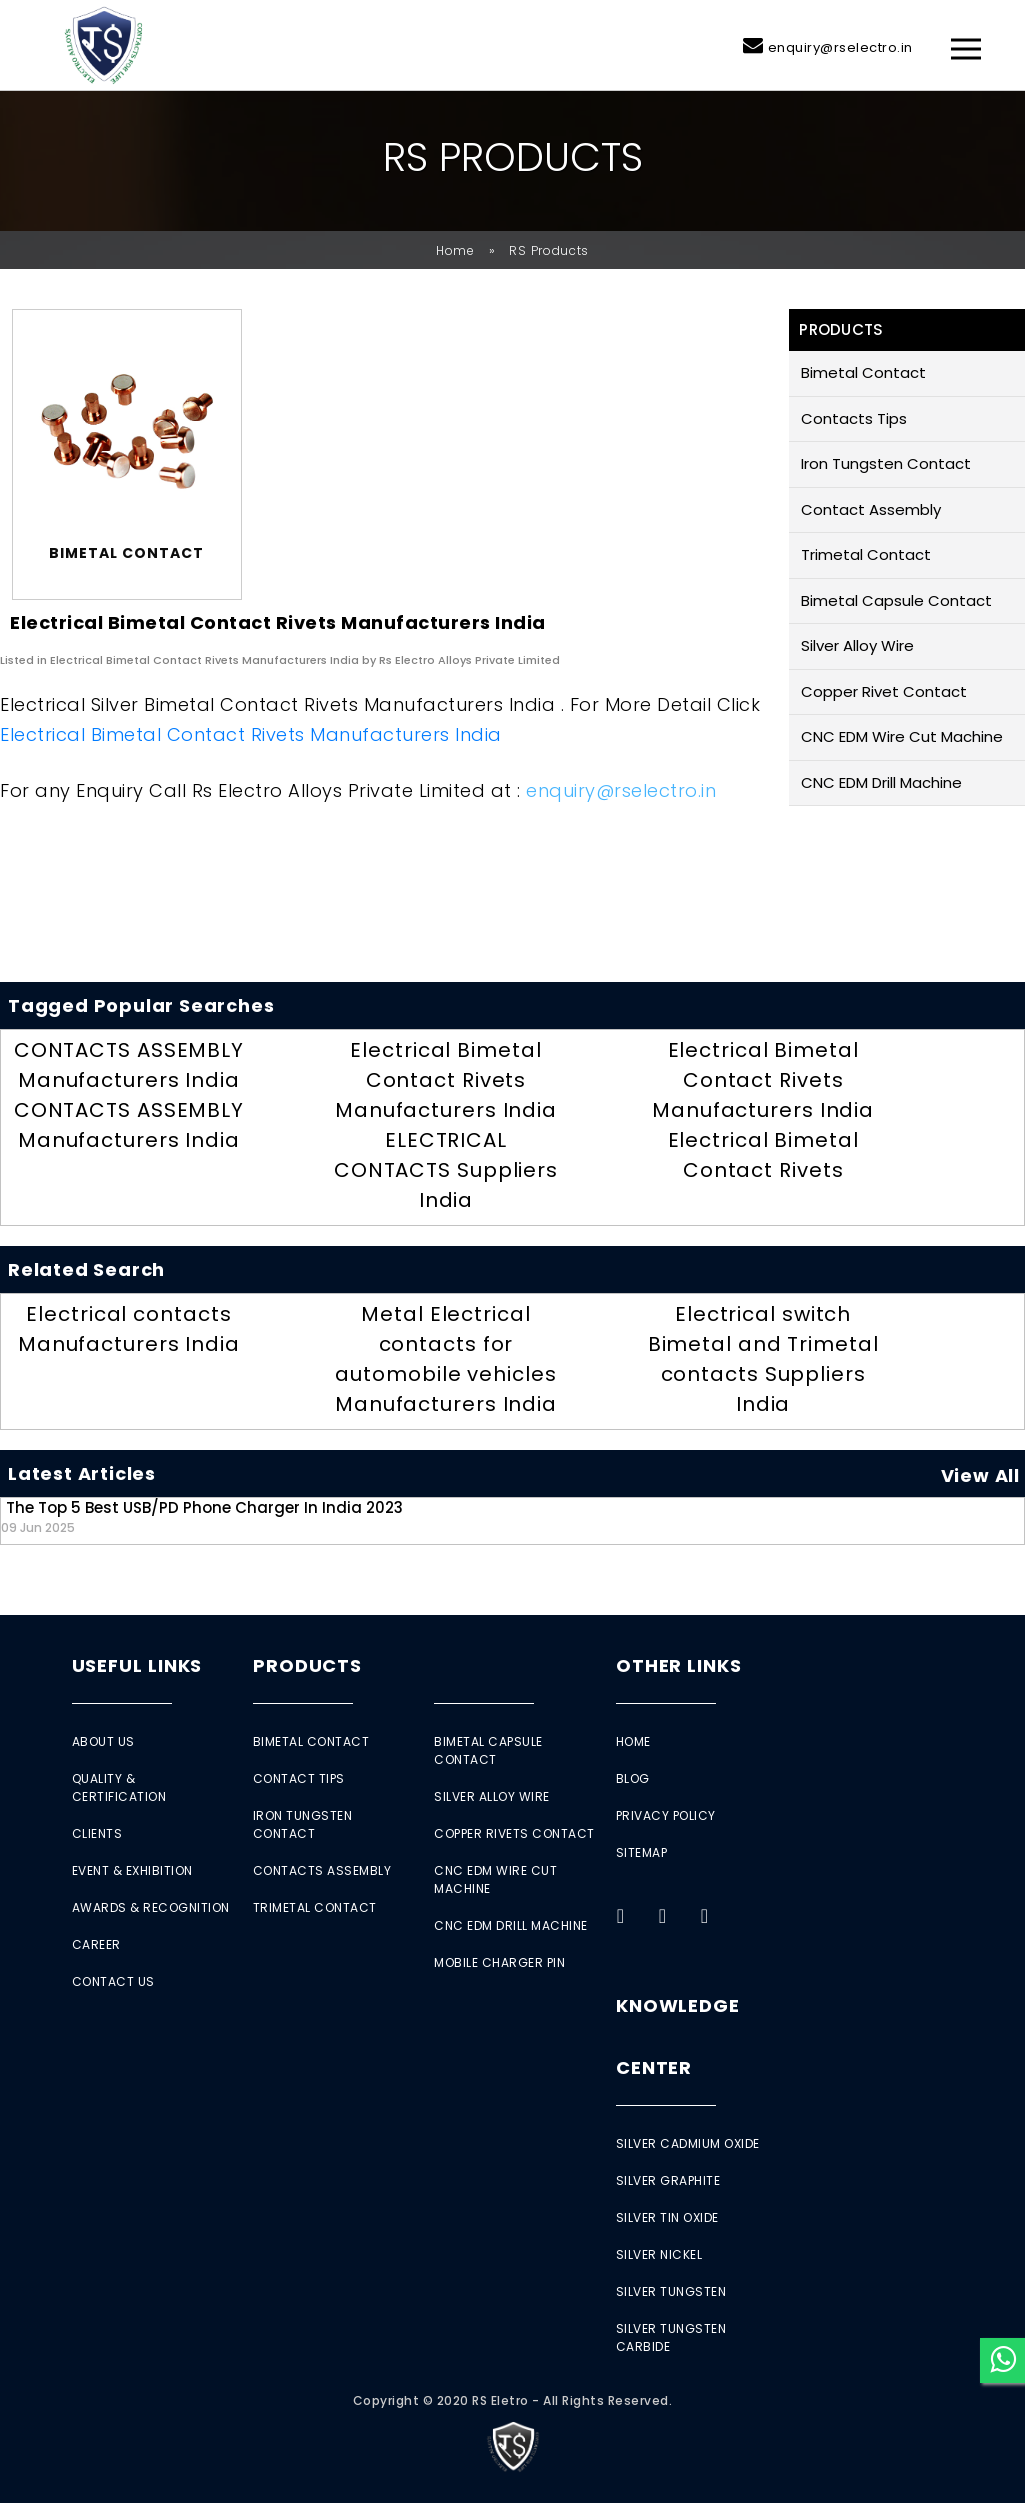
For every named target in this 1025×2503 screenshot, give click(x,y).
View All (980, 1475)
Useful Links (137, 1665)
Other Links (679, 1665)
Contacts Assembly (322, 1870)
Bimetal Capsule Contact (896, 600)
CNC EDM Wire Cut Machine (902, 736)
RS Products (549, 250)
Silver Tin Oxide (667, 2217)
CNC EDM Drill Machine (881, 782)
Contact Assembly (871, 509)
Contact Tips (299, 1778)
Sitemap (642, 1852)
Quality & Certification (119, 1787)
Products (307, 1665)
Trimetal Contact (866, 554)
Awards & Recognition (151, 1907)
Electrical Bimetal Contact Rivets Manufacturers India (251, 734)
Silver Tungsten (671, 2291)
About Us (103, 1741)
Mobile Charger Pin (499, 1962)
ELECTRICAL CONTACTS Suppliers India (446, 1170)
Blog (633, 1778)
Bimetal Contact (863, 372)
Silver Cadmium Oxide (688, 2143)
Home (455, 250)
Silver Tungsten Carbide (671, 2337)
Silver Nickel (659, 2254)
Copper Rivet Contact (884, 691)
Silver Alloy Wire (857, 645)
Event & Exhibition (132, 1870)
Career (96, 1944)
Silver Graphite (668, 2180)
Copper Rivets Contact (514, 1833)
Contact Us (113, 1981)
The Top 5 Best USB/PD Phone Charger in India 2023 (202, 1516)
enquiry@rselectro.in (840, 47)
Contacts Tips (854, 418)
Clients (97, 1833)
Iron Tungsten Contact (886, 463)
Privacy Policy (666, 1815)
